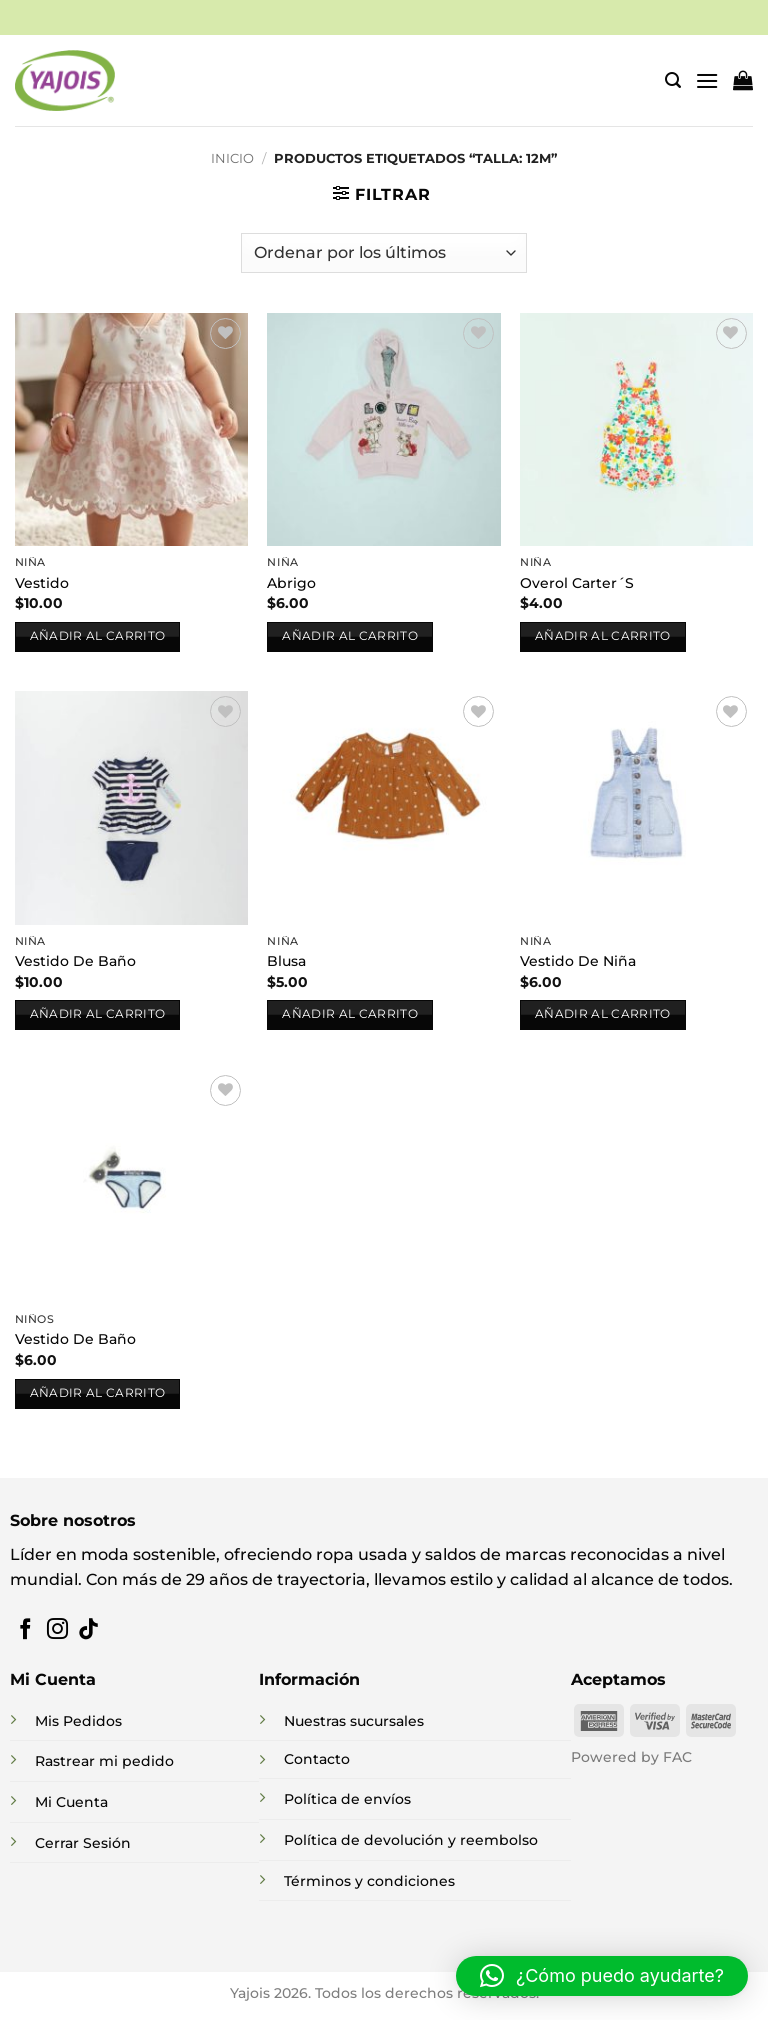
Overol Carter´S (577, 583)
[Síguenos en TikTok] (88, 1630)
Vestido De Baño (75, 961)
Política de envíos (347, 1799)
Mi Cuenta (71, 1802)
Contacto (317, 1759)
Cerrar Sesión (83, 1843)
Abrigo (291, 583)
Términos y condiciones (369, 1881)
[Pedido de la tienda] (383, 253)
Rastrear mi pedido (104, 1761)
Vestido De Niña (578, 961)
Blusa (286, 961)
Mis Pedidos (78, 1721)
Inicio (232, 158)
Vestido (42, 583)
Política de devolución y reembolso (411, 1840)
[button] (673, 80)
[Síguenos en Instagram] (57, 1630)
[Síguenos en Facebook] (25, 1630)
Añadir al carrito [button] (98, 636)
